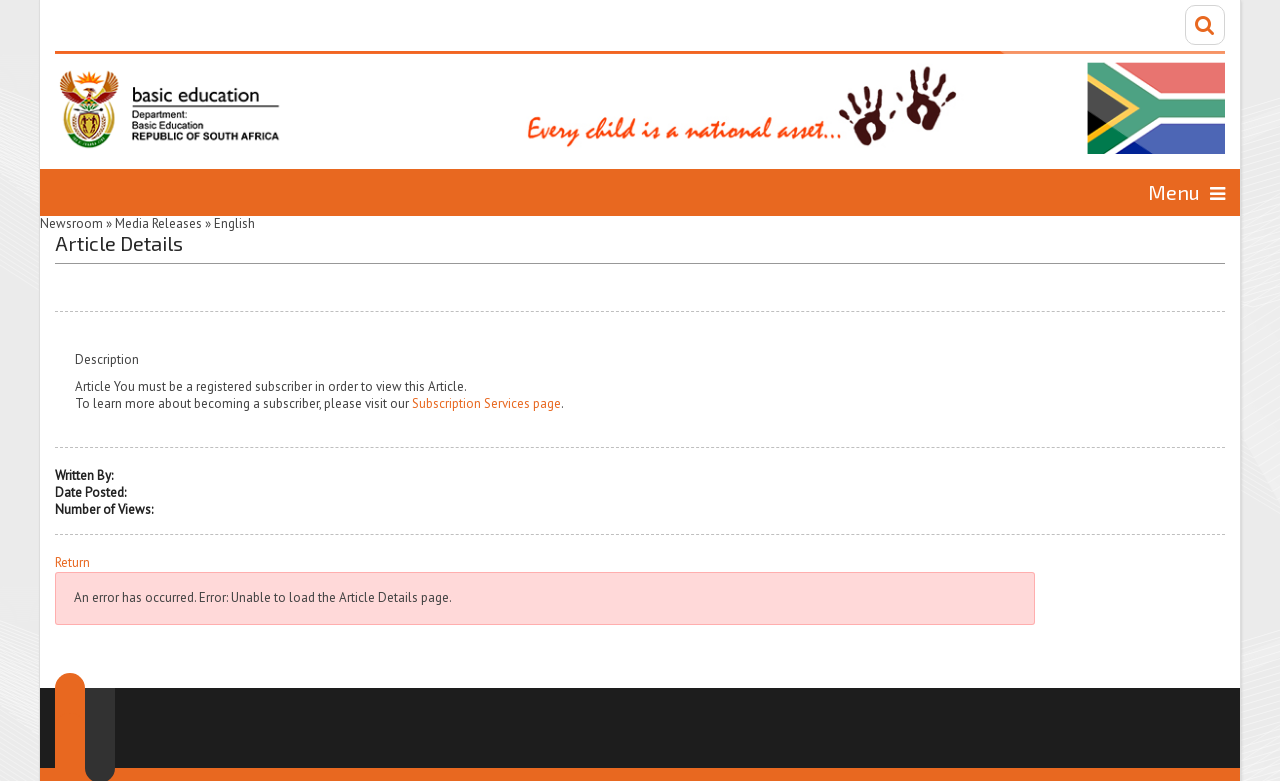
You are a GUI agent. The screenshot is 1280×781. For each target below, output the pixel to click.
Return (72, 563)
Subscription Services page (486, 403)
